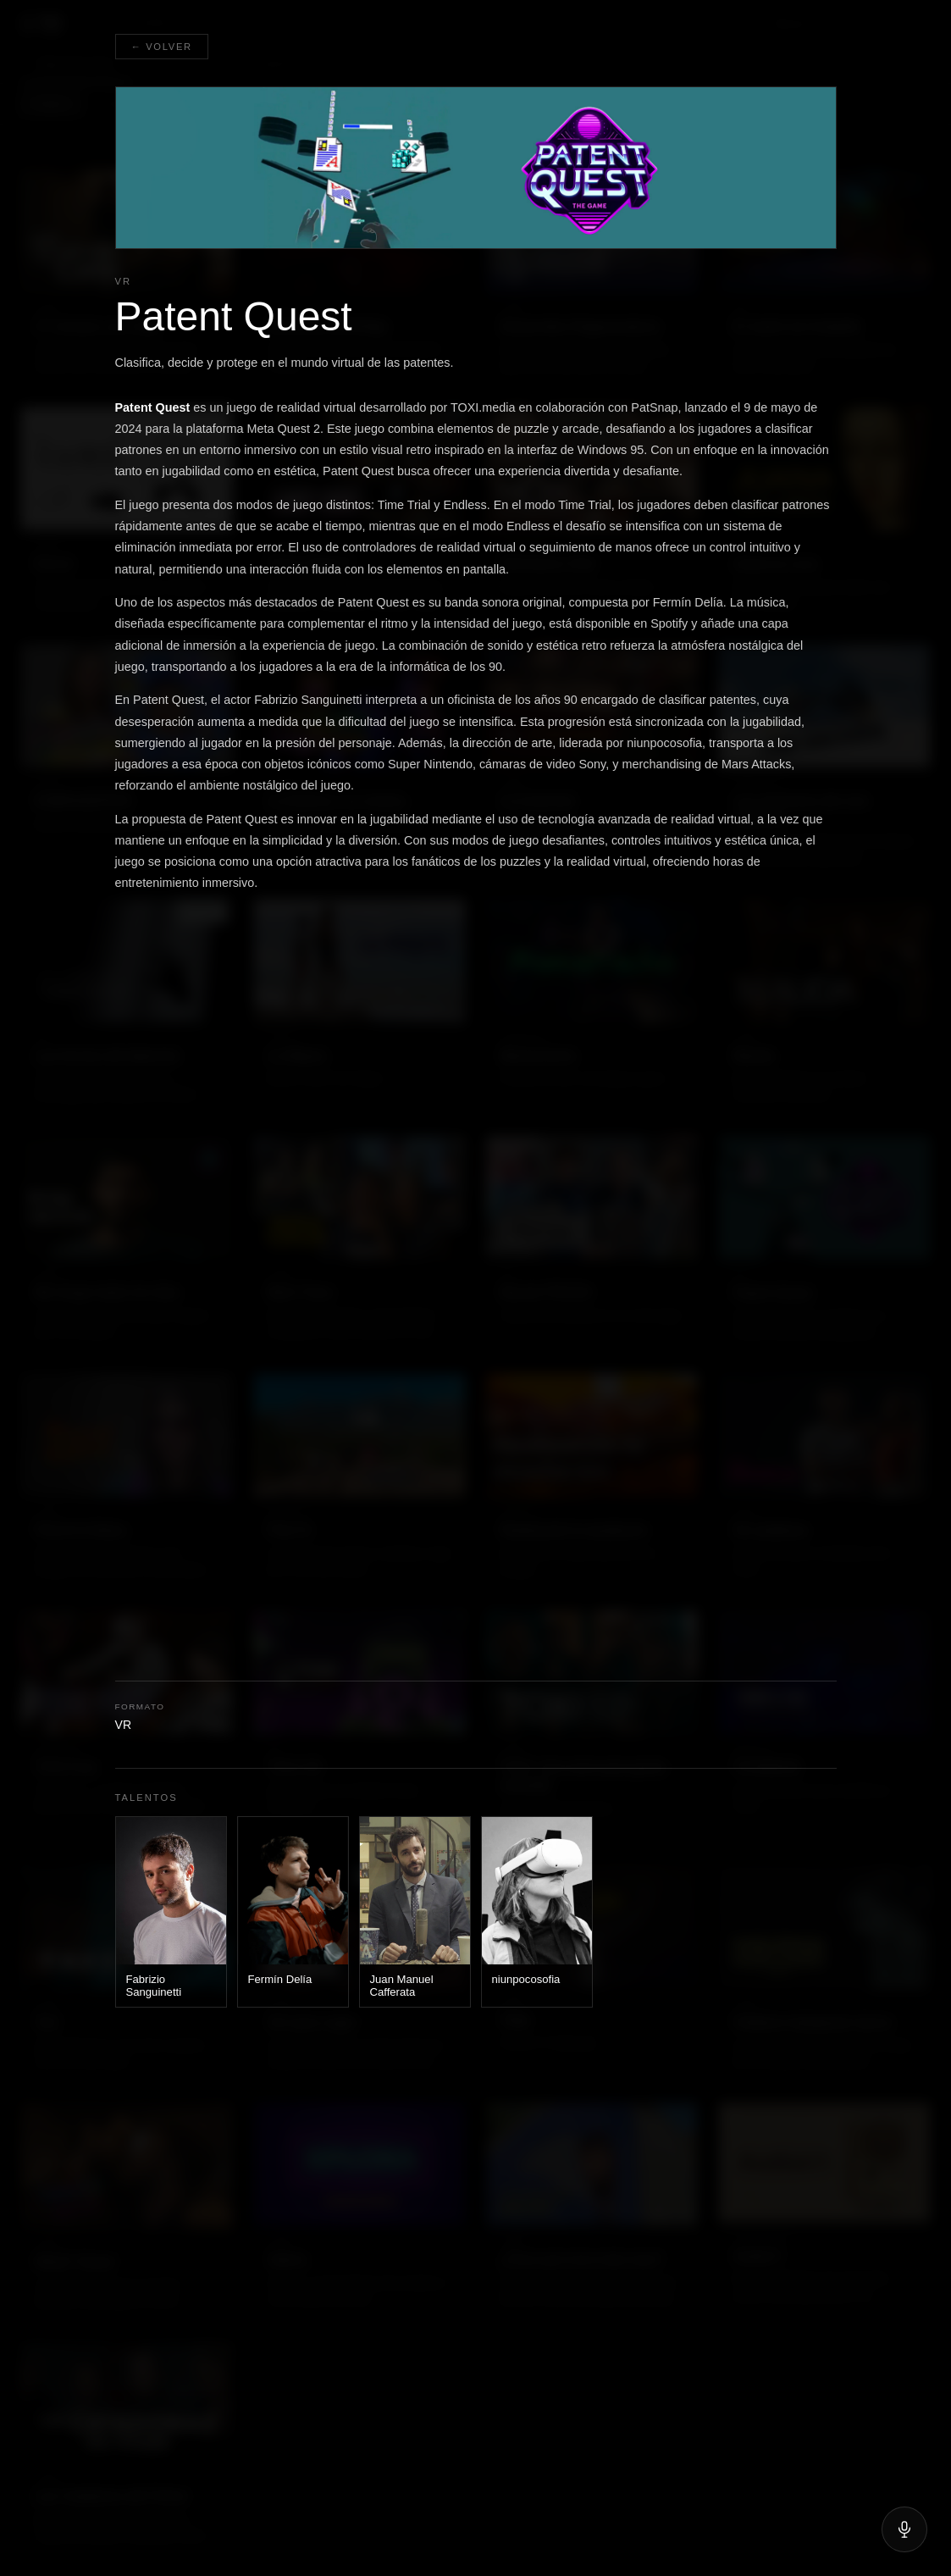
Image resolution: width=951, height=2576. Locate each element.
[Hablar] (904, 2529)
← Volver (161, 47)
